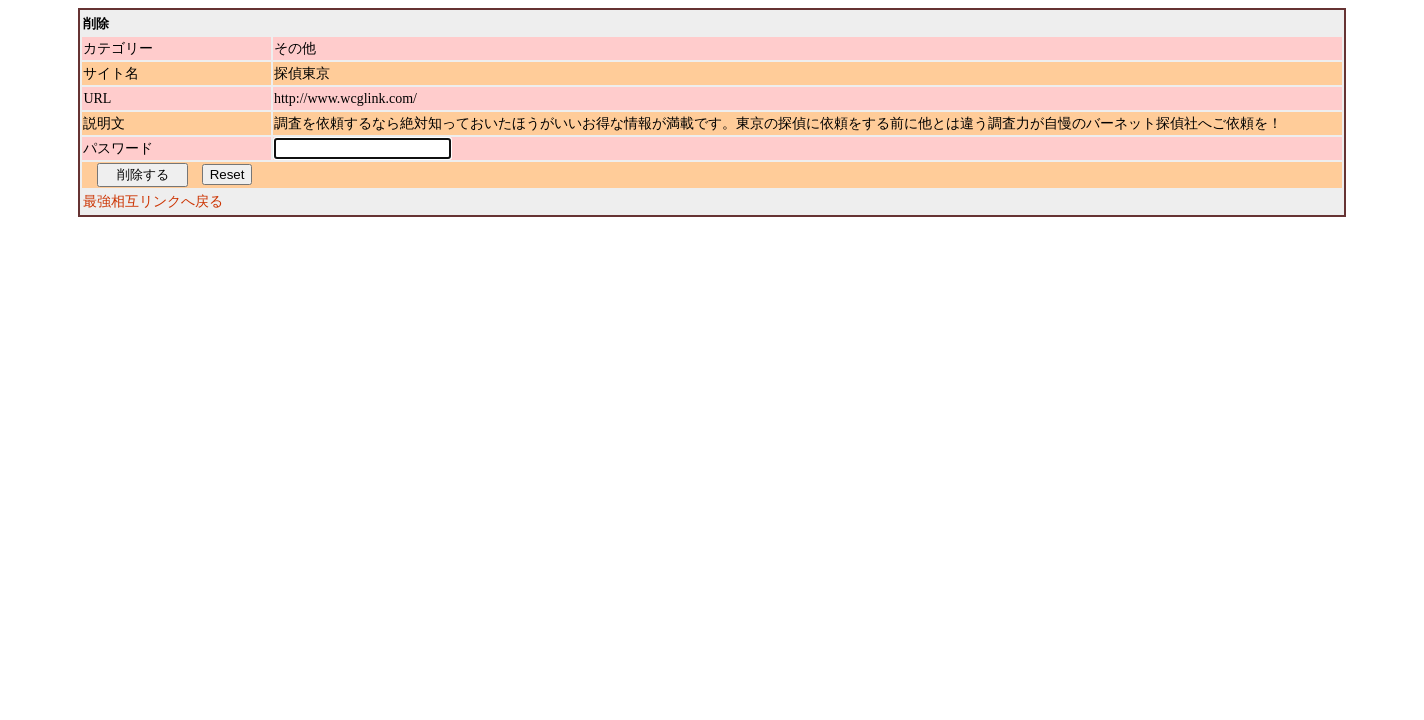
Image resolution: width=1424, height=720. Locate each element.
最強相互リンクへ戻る (153, 201)
